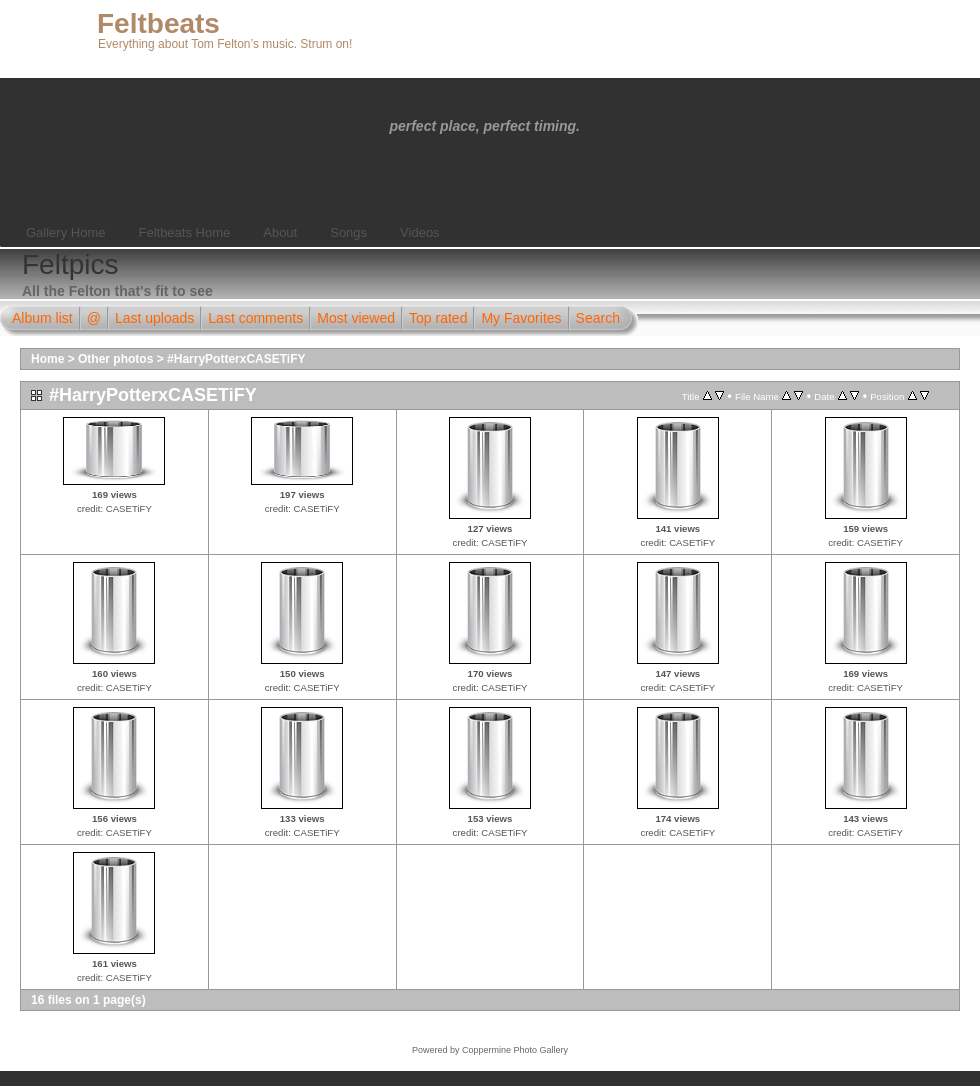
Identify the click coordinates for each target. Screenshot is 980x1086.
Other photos (115, 359)
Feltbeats (158, 23)
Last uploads (154, 318)
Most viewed (356, 318)
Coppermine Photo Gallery (515, 1050)
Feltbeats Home (184, 232)
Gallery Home (65, 232)
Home (47, 359)
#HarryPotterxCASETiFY (236, 359)
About (280, 232)
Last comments (255, 318)
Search (598, 318)
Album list (42, 318)
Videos (420, 232)
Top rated (438, 318)
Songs (348, 232)
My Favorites (521, 318)
